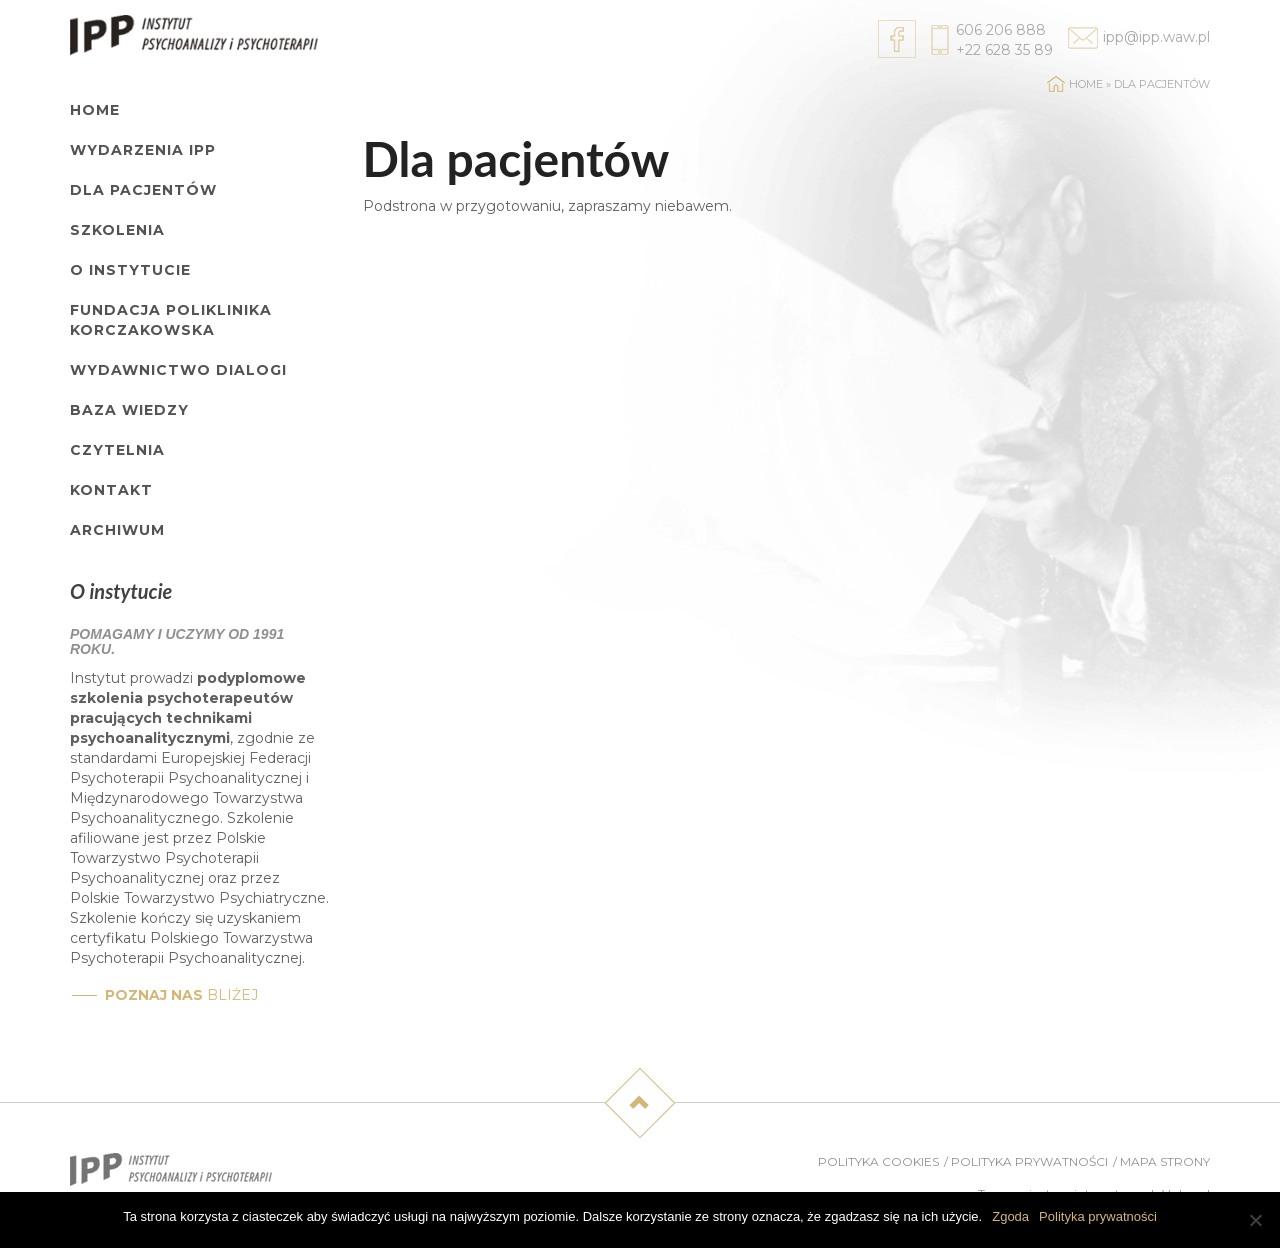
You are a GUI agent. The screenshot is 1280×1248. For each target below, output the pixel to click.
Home (95, 110)
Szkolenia (117, 230)
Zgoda (1010, 1216)
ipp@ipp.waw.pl (1156, 37)
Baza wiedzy (129, 410)
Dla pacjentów (143, 190)
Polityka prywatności (1029, 1161)
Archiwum (117, 530)
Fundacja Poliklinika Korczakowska (171, 320)
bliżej (181, 995)
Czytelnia (117, 450)
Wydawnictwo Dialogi (178, 370)
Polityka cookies (878, 1161)
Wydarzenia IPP (143, 150)
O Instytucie (130, 270)
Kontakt (111, 490)
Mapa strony (1165, 1161)
